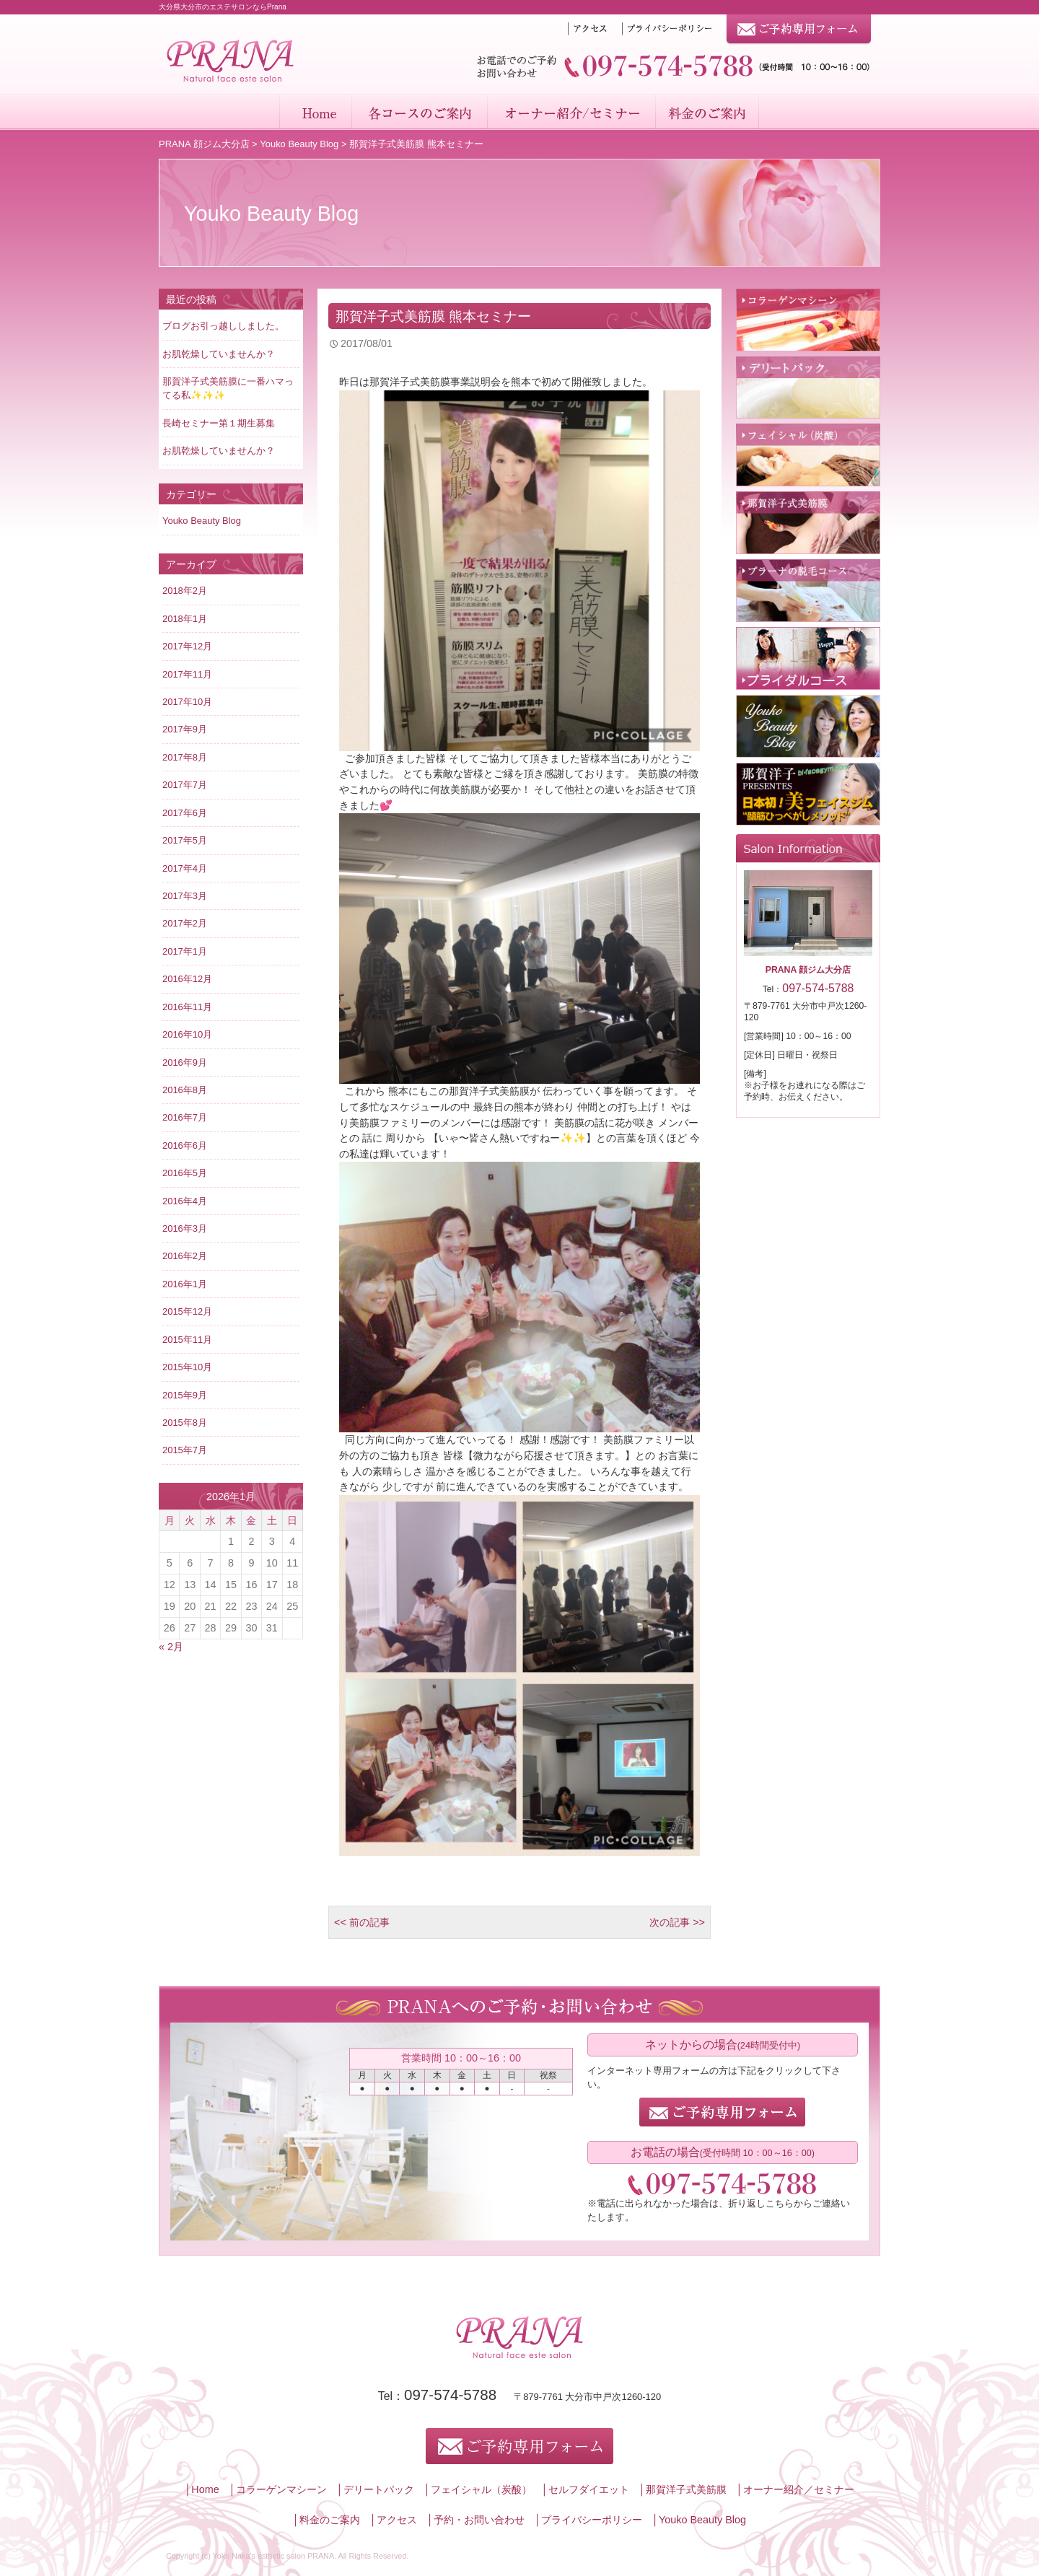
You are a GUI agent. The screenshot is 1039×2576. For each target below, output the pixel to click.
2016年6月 (184, 1145)
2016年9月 (184, 1062)
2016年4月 (184, 1201)
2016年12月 (187, 978)
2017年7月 (184, 784)
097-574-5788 (450, 2394)
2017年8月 (184, 757)
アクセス (397, 2519)
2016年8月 (184, 1090)
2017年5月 (184, 840)
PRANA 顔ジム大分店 (204, 144)
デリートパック (378, 2489)
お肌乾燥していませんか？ (218, 354)
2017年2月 (184, 923)
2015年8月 (184, 1422)
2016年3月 (184, 1228)
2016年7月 (184, 1117)
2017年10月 (187, 701)
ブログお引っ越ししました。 (223, 325)
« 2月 (171, 1646)
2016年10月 (187, 1034)
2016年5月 (184, 1172)
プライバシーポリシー (591, 2519)
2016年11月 (187, 1007)
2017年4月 (184, 868)
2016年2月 (184, 1255)
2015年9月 (184, 1395)
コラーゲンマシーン (281, 2489)
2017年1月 (184, 951)
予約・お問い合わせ (479, 2519)
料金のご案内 (708, 112)
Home (315, 112)
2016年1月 (184, 1284)
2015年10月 (187, 1367)
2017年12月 (187, 646)
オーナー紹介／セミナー (571, 112)
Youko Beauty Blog (299, 144)
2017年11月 (187, 674)
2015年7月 (184, 1450)
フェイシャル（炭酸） (481, 2489)
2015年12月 (187, 1311)
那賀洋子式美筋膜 (686, 2489)
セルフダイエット (588, 2489)
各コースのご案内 (419, 112)
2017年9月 (184, 729)
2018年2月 (184, 590)
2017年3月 (184, 895)
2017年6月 (184, 812)
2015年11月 (187, 1339)
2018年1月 (184, 618)
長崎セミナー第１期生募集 (218, 423)
